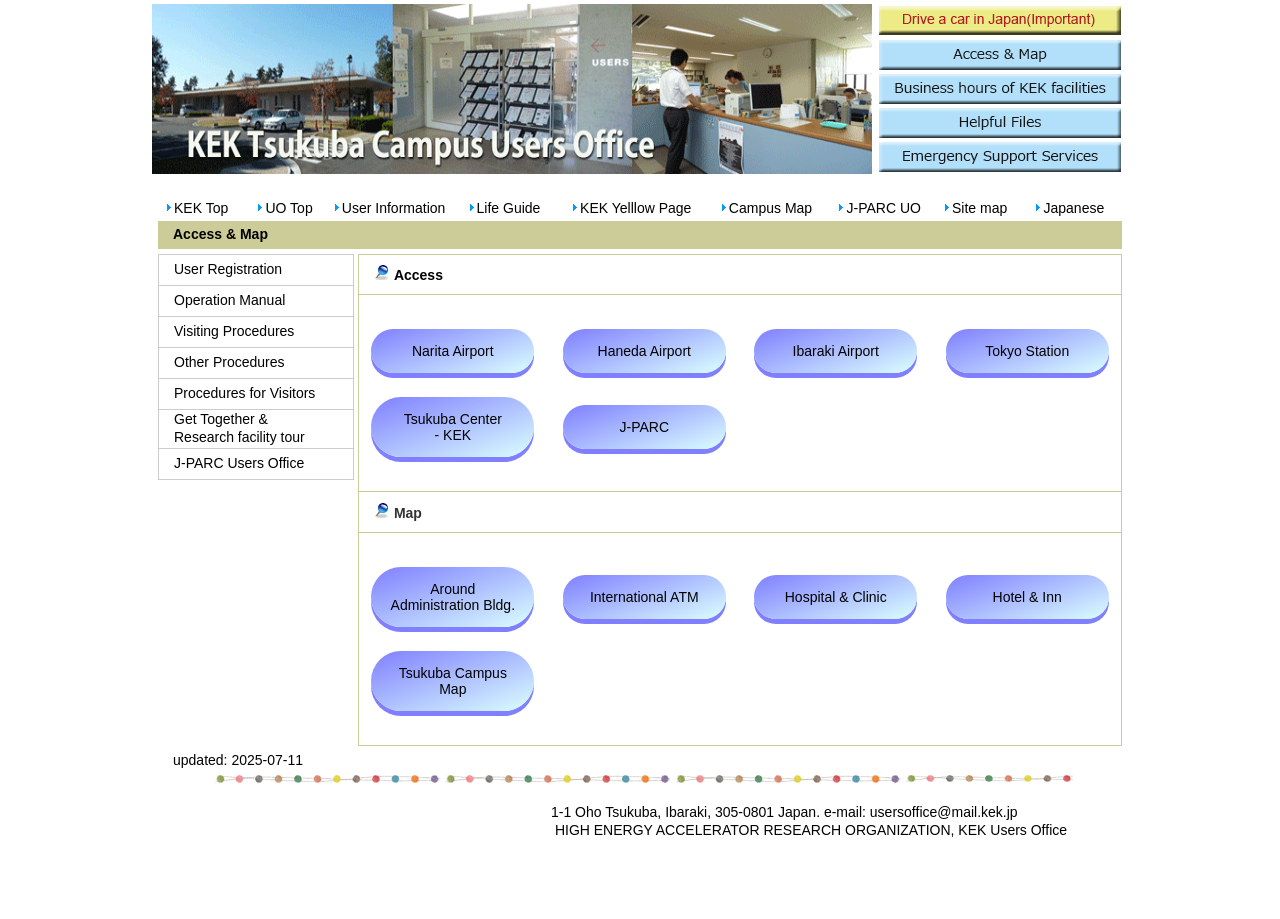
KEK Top (201, 208)
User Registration (228, 269)
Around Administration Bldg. (453, 597)
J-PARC (645, 427)
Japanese (1073, 208)
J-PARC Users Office (239, 463)
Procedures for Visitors (244, 393)
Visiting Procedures (234, 331)
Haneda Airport (644, 351)
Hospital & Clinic (836, 597)
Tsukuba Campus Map (453, 681)
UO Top (288, 208)
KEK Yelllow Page (635, 208)
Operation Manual (229, 300)
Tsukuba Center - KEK (453, 427)
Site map (979, 208)
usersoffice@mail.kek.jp (944, 812)
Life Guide (509, 208)
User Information (393, 208)
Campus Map (770, 208)
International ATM (644, 597)
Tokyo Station (1027, 351)
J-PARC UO (883, 208)
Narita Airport (453, 351)
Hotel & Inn (1027, 597)
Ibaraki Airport (836, 351)
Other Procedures (229, 362)
